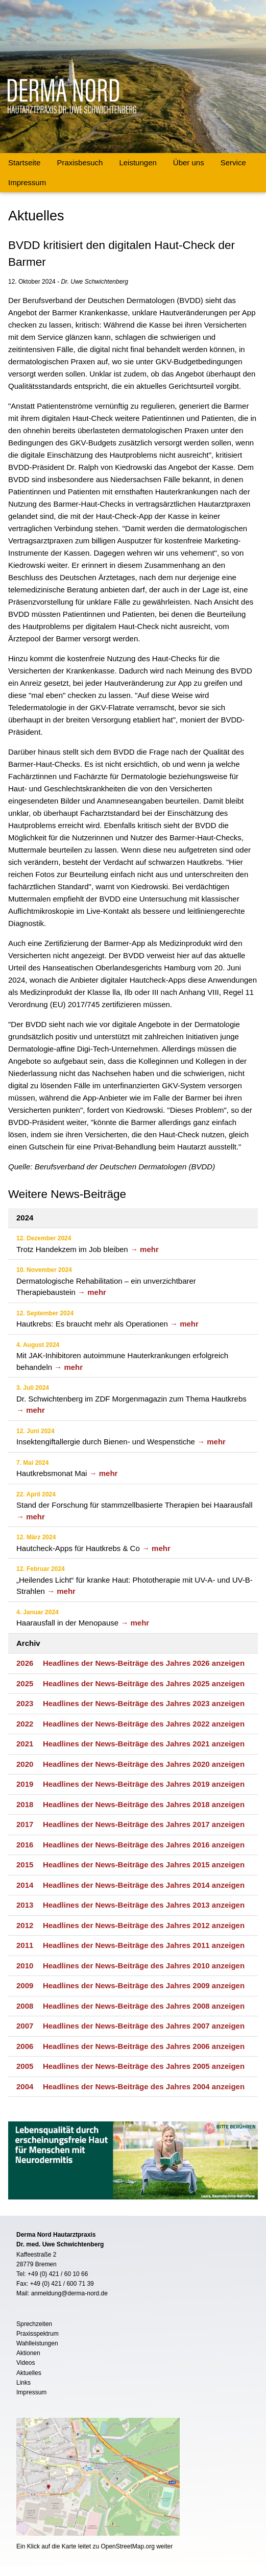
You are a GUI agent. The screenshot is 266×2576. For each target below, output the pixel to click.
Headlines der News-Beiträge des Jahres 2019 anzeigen (144, 1784)
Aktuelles (28, 2373)
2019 (24, 1784)
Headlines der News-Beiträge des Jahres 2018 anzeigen (144, 1804)
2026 (24, 1663)
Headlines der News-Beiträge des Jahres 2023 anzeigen (144, 1703)
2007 (24, 2025)
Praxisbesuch (80, 162)
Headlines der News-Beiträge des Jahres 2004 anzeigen (144, 2086)
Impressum (27, 182)
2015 (24, 1864)
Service (233, 162)
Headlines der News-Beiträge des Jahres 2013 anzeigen (144, 1904)
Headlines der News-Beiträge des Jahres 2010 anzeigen (144, 1965)
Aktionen (28, 2353)
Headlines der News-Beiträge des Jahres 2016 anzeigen (144, 1844)
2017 (24, 1824)
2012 (24, 1925)
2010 (24, 1965)
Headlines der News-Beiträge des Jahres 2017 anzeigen (144, 1824)
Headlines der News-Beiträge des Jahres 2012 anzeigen (144, 1925)
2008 (24, 2006)
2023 (24, 1703)
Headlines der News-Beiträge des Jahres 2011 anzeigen (144, 1945)
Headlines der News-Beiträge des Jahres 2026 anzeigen (144, 1663)
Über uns (188, 162)
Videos (25, 2362)
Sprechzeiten (34, 2324)
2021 (24, 1743)
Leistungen (137, 162)
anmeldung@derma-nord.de (69, 2293)
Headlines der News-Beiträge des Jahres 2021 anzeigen (144, 1743)
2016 (24, 1844)
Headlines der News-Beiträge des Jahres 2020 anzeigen (144, 1764)
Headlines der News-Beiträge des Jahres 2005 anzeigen (144, 2066)
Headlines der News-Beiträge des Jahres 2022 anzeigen (144, 1723)
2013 (24, 1904)
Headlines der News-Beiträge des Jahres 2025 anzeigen (144, 1683)
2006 (24, 2046)
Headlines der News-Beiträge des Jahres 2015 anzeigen (144, 1864)
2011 (24, 1945)
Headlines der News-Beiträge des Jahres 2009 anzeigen (144, 1985)
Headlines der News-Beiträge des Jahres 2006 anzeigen (144, 2046)
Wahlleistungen (37, 2343)
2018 (24, 1804)
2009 (24, 1985)
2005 (24, 2066)
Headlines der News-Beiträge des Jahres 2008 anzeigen (144, 2006)
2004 (24, 2086)
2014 (24, 1885)
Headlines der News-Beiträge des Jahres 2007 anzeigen (144, 2025)
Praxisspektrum (37, 2333)
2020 (24, 1764)
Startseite (24, 162)
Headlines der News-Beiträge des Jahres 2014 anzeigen (144, 1885)
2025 (24, 1683)
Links (23, 2382)
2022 (24, 1723)
